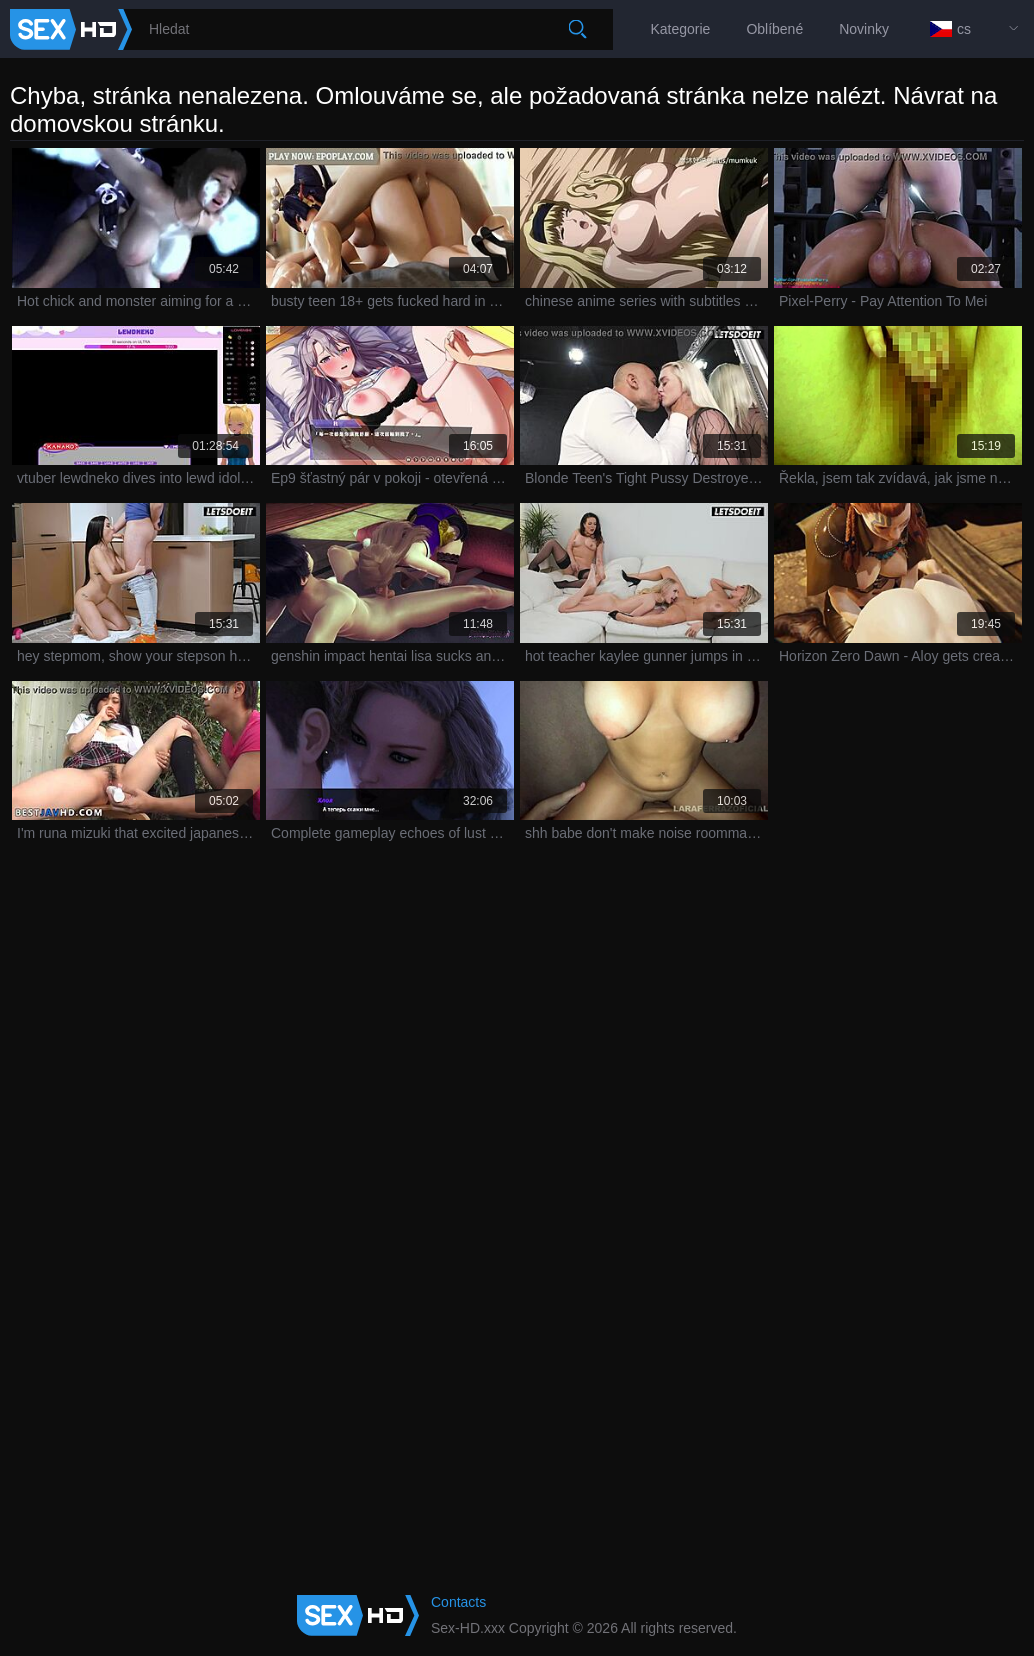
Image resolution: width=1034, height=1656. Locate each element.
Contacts (458, 1602)
